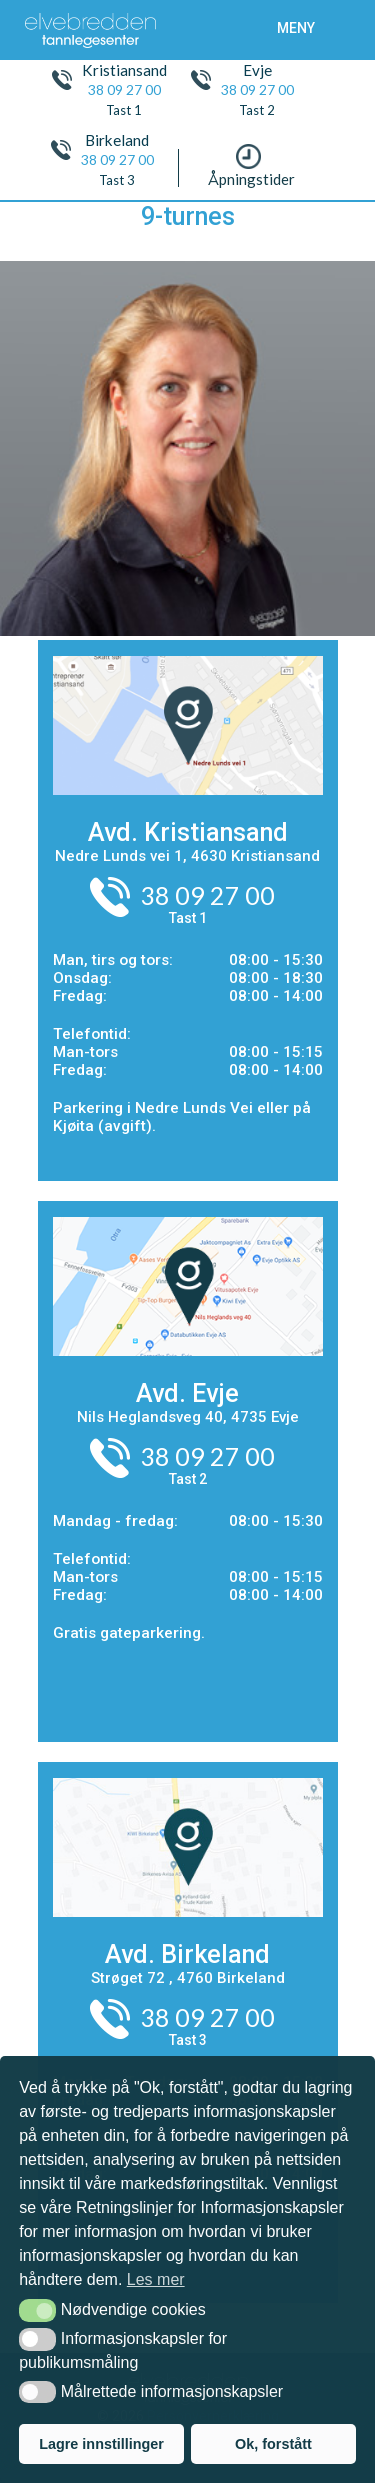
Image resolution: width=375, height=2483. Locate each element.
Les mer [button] (156, 2279)
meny (296, 28)
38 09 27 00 (124, 90)
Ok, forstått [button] (273, 2444)
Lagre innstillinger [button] (101, 2444)
